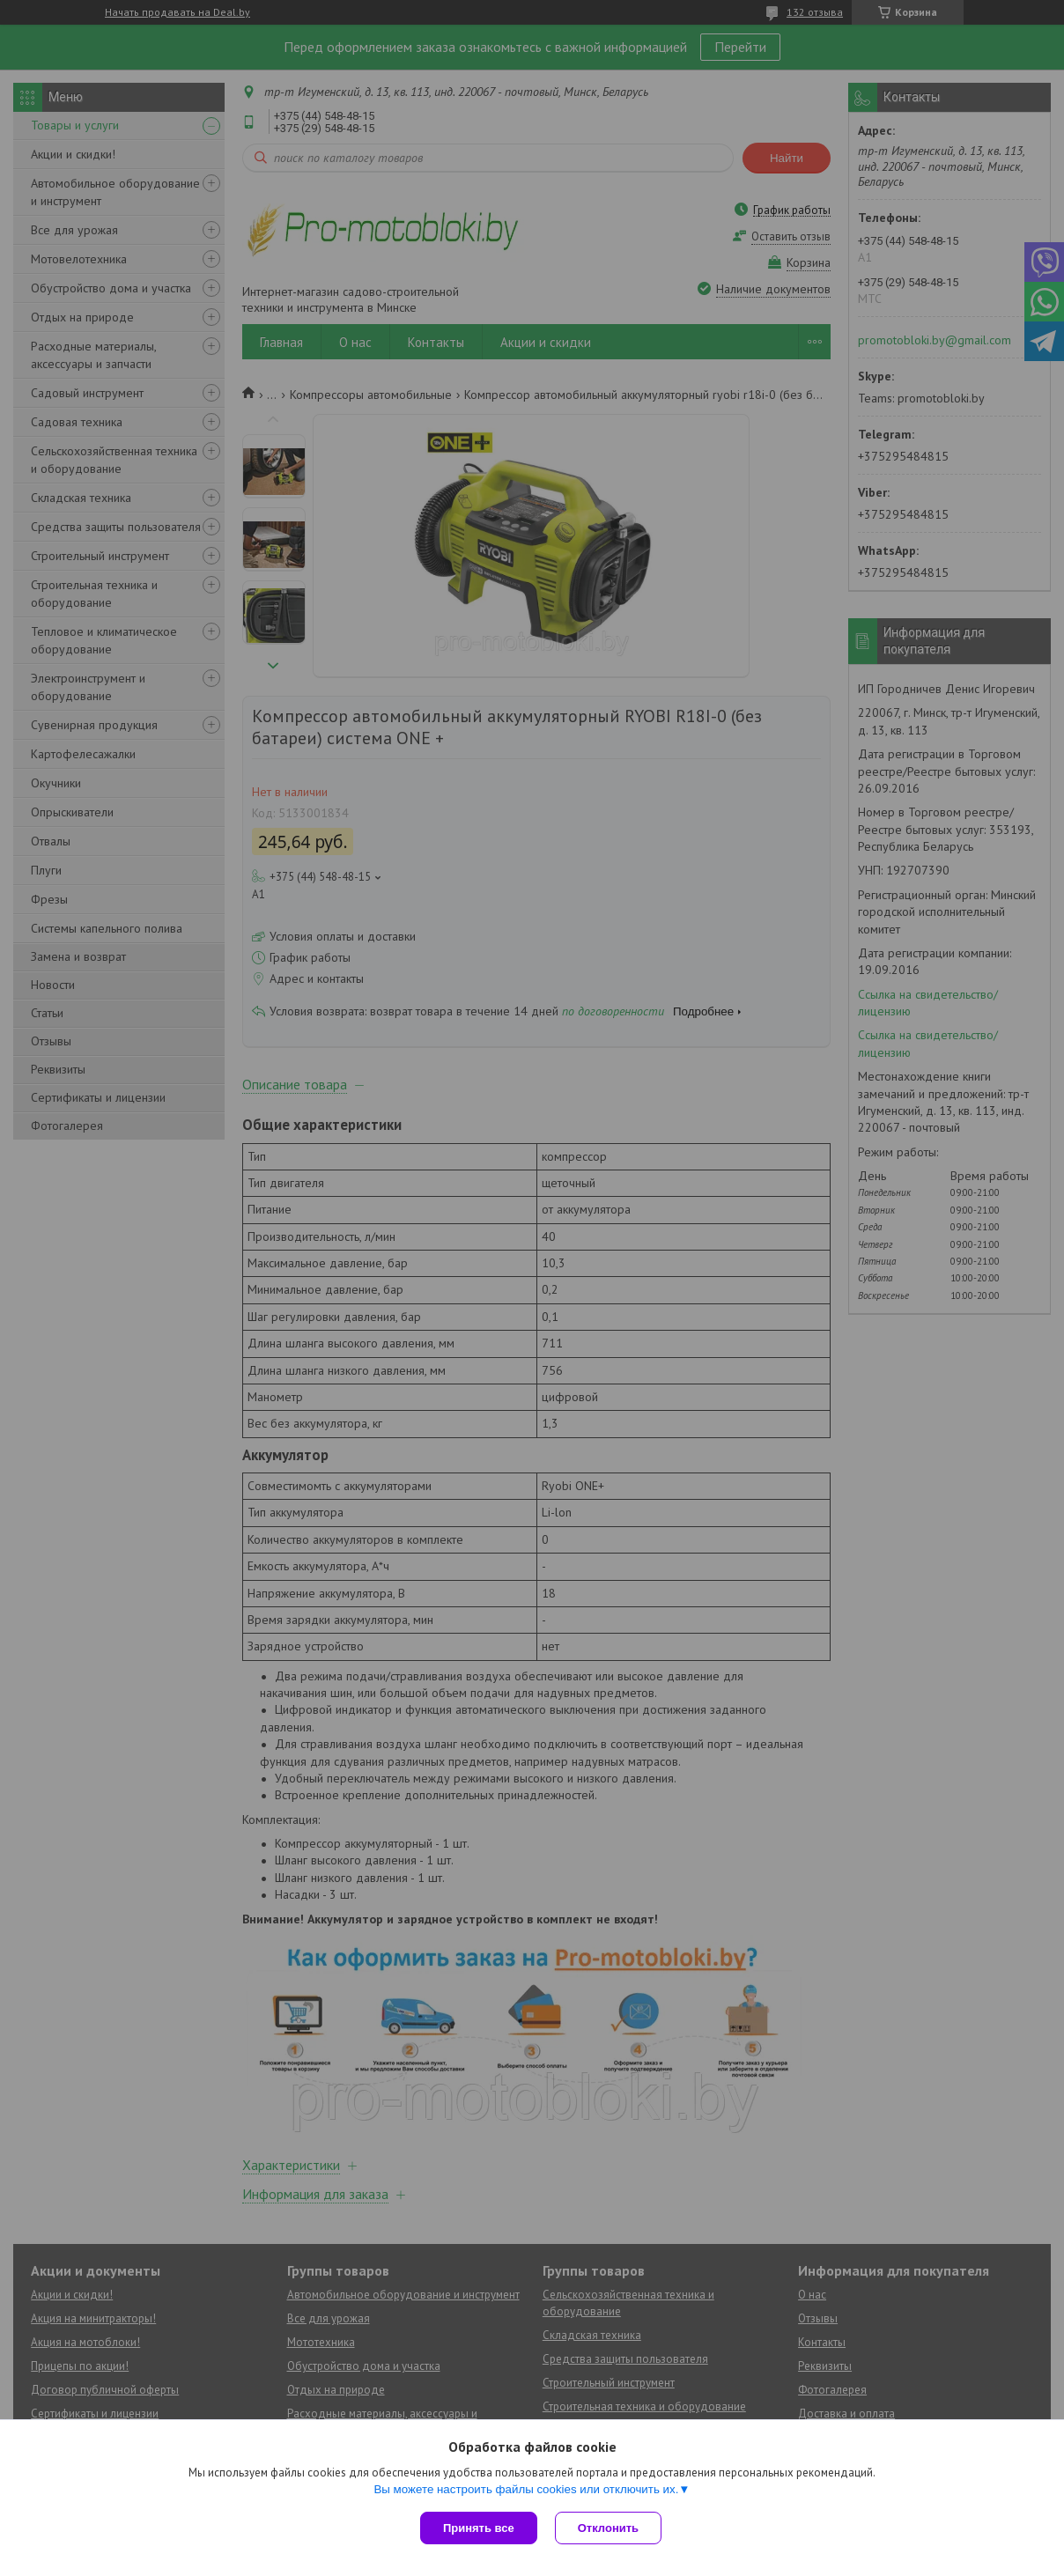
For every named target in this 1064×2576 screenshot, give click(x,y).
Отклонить (608, 2528)
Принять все (478, 2528)
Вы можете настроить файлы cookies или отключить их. (525, 2489)
